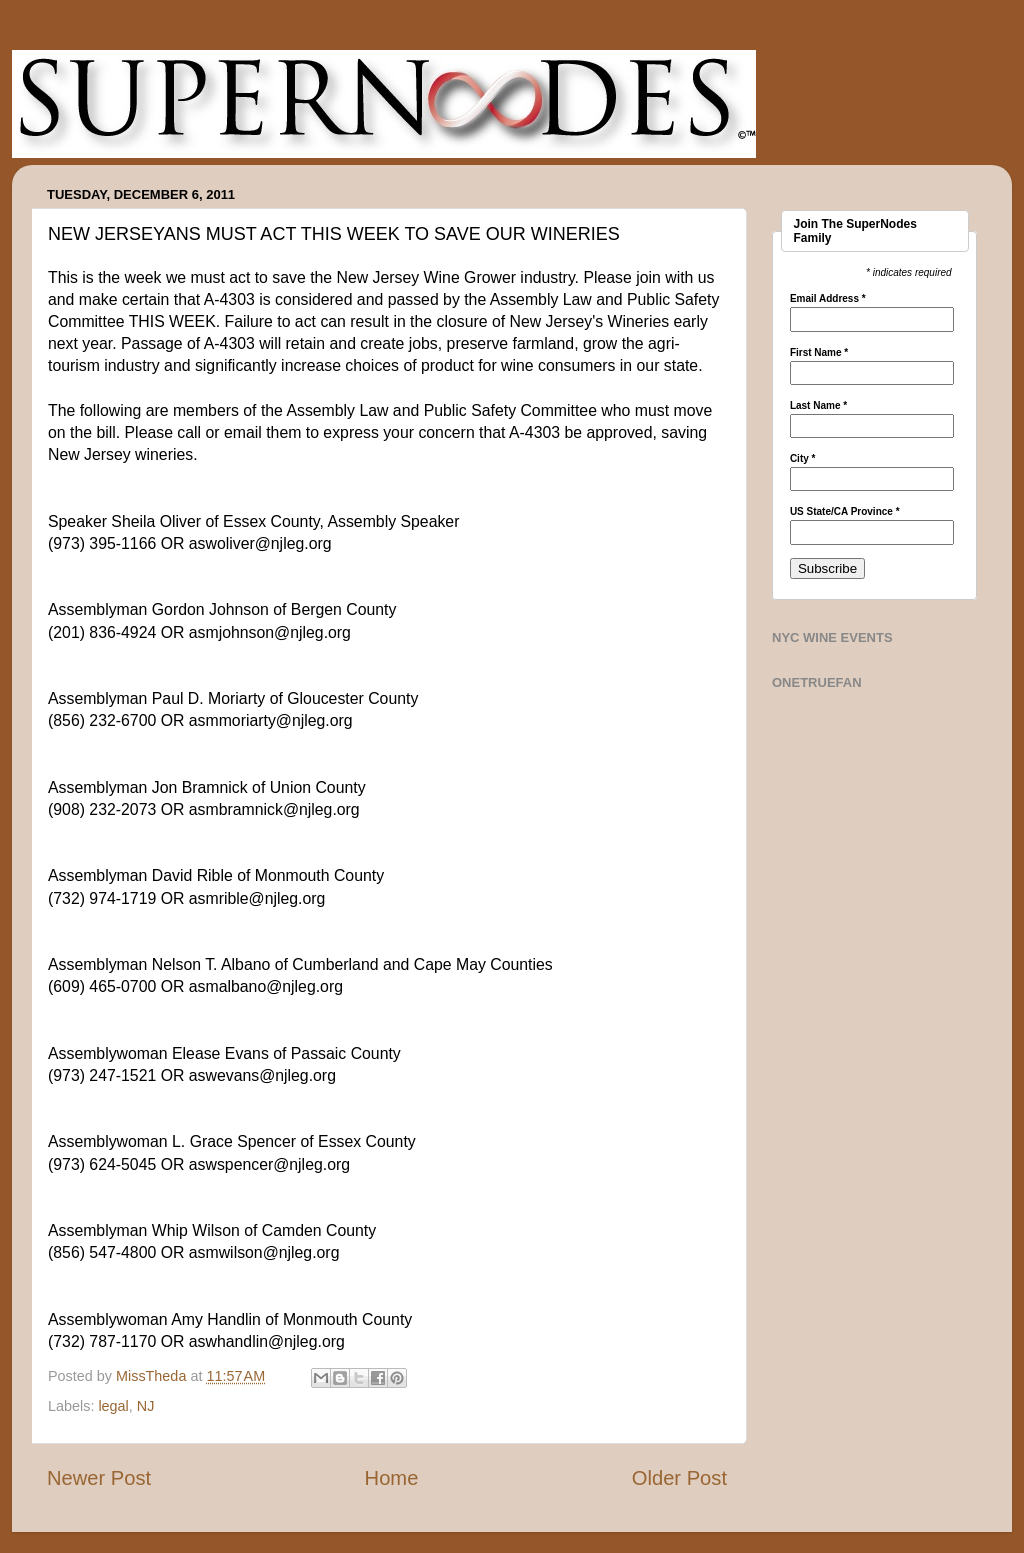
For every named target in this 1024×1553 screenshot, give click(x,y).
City (803, 459)
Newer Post (99, 1478)
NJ (146, 1406)
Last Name (818, 406)
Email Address (828, 299)
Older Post (679, 1478)
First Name (819, 353)
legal (113, 1406)
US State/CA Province (845, 512)
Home (392, 1478)
